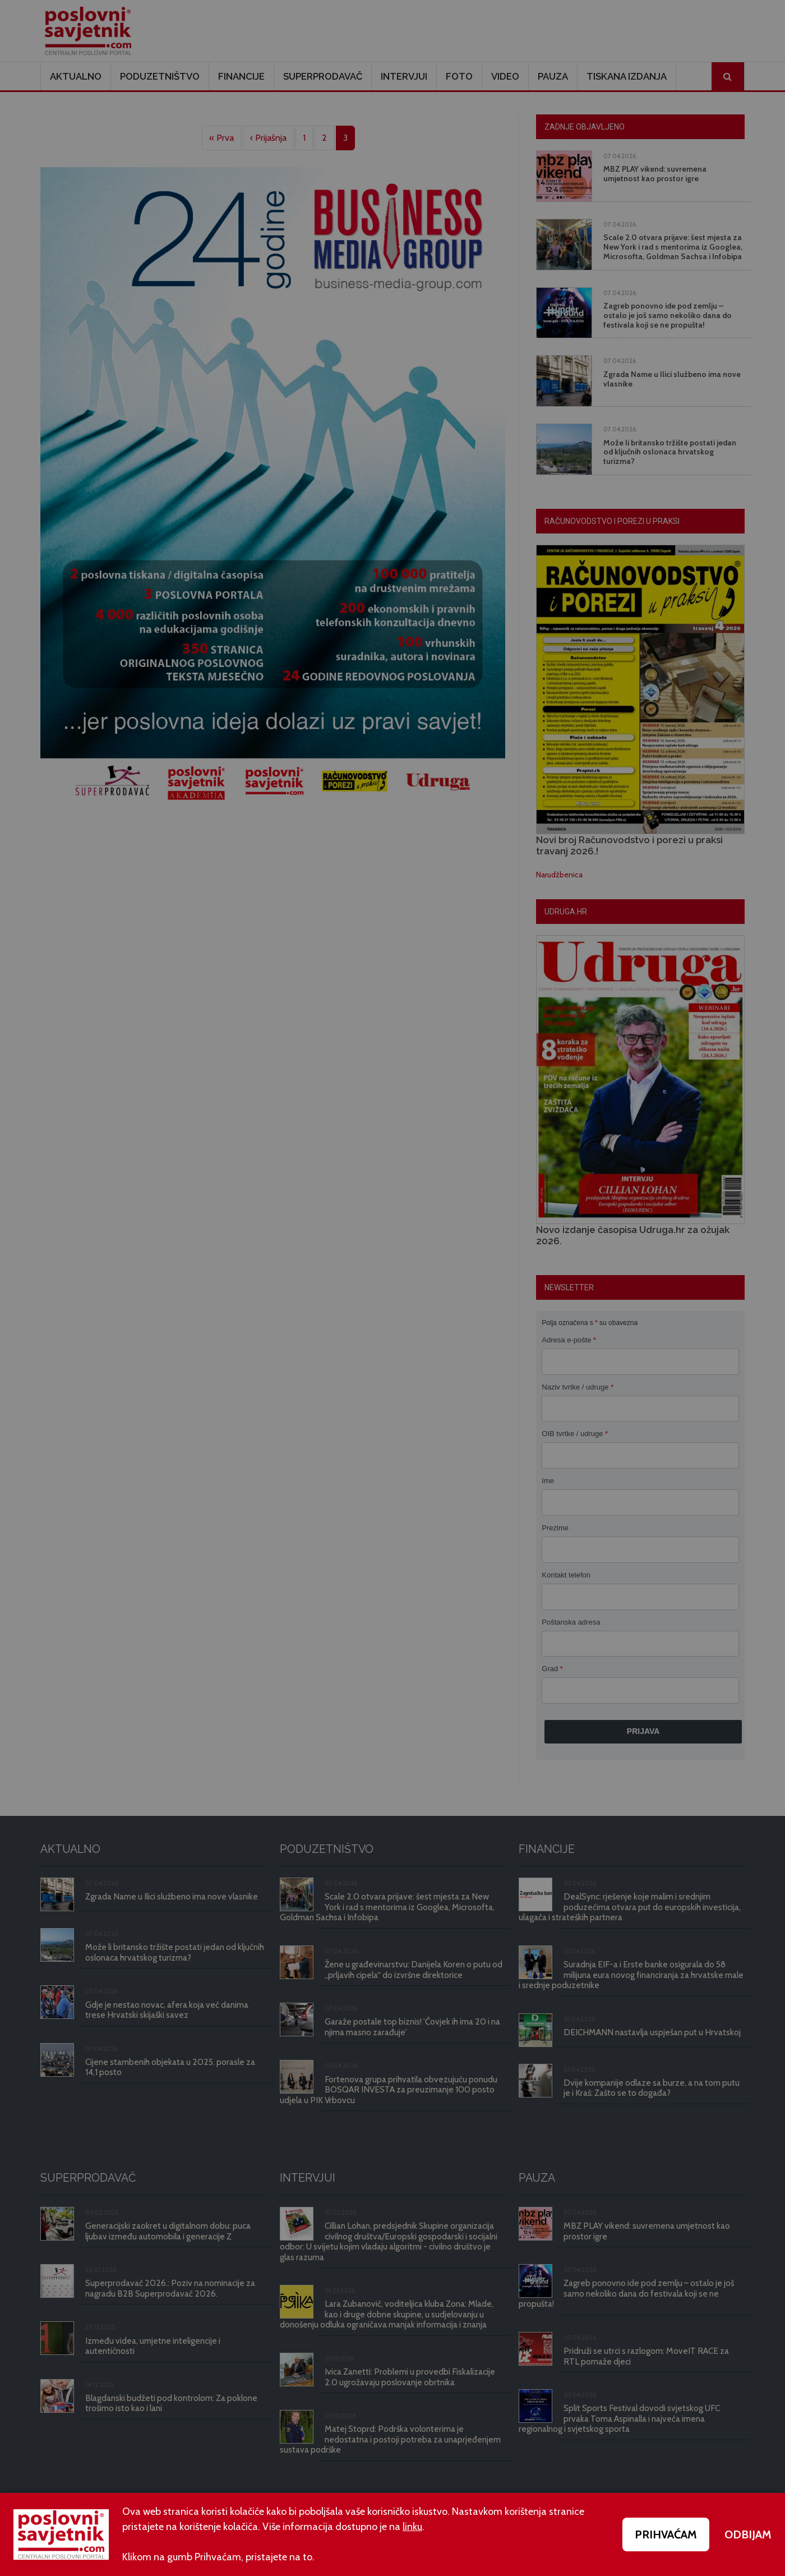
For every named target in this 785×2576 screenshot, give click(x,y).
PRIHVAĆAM (666, 2534)
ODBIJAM (748, 2534)
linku (412, 2526)
